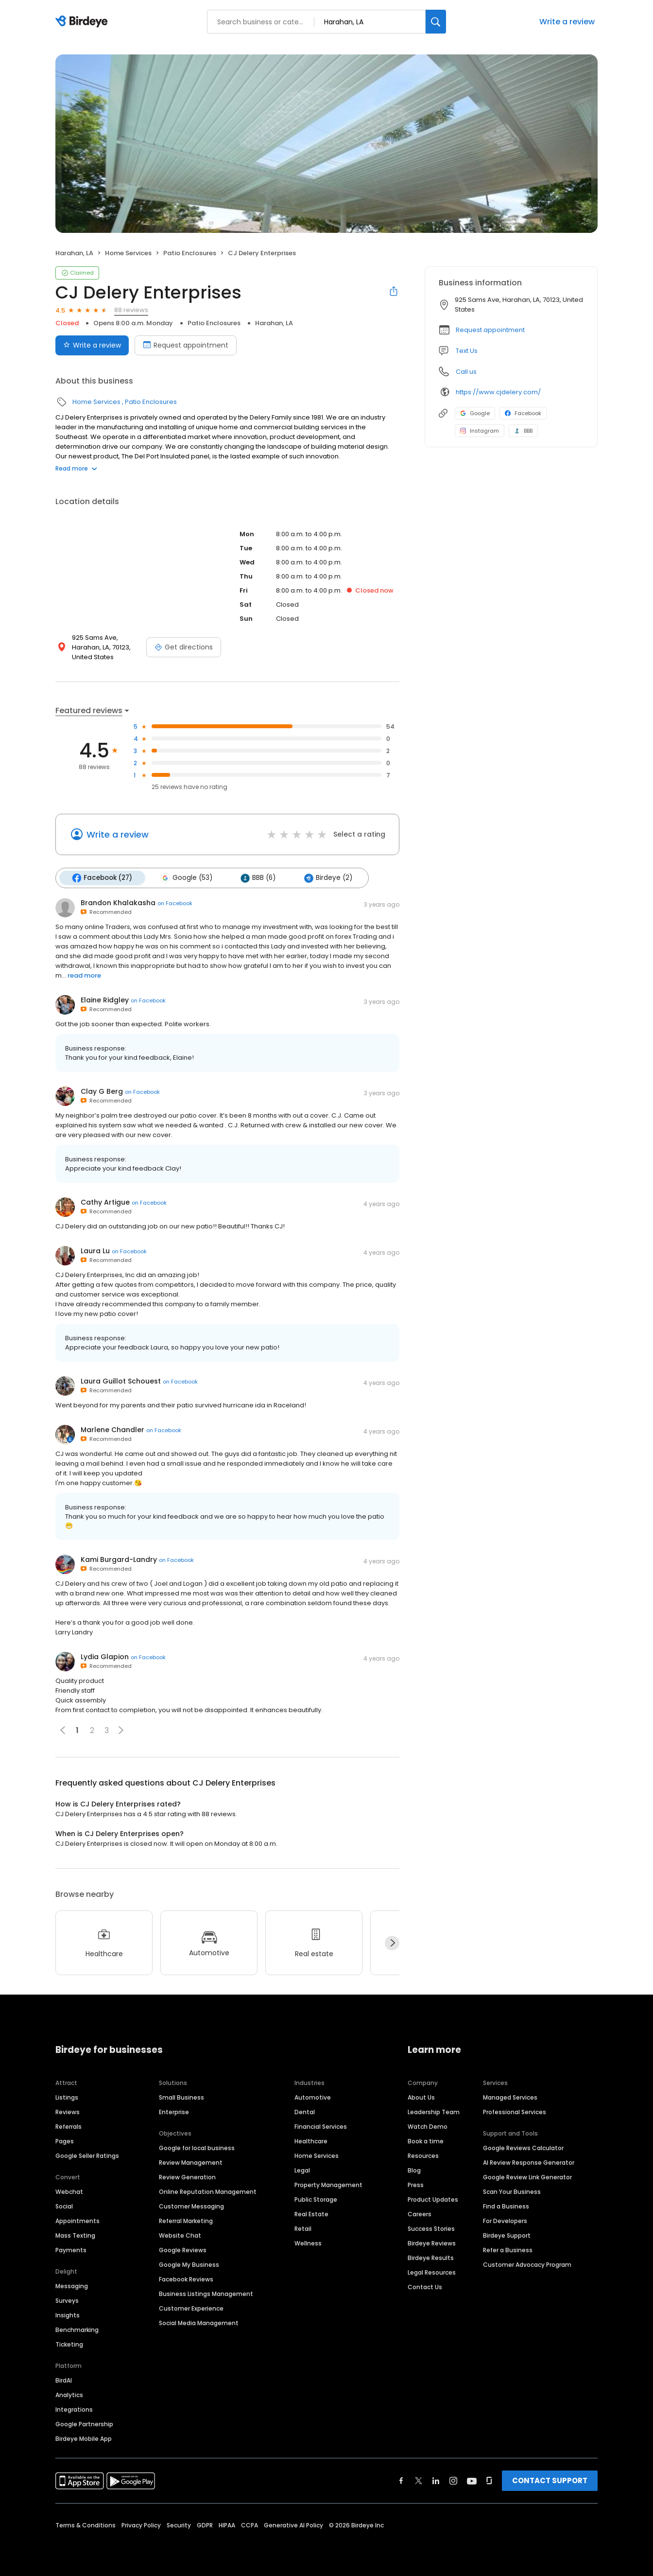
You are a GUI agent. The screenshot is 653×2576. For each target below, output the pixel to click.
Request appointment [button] (490, 329)
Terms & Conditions (85, 2525)
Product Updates (433, 2199)
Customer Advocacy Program (527, 2264)
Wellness (308, 2243)
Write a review (567, 21)
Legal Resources (432, 2272)
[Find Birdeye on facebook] (401, 2480)
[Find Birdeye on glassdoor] (489, 2480)
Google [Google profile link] (475, 413)
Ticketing (69, 2344)
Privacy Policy (141, 2525)
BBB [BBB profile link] (523, 431)
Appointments (77, 2220)
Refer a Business (508, 2249)
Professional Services (514, 2111)
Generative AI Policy (293, 2525)
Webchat (69, 2191)
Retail (302, 2228)
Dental (304, 2111)
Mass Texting (75, 2235)
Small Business (181, 2097)
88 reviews (131, 310)
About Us (421, 2097)
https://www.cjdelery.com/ (498, 392)
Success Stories (431, 2228)
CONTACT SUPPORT (549, 2480)
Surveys (67, 2300)
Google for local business (197, 2147)
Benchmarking (77, 2329)
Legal (302, 2170)
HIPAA (227, 2525)
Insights (67, 2315)
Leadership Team (434, 2111)
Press (416, 2184)
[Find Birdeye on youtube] (472, 2480)
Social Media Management (199, 2322)
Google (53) (186, 878)
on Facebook (174, 903)
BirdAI (63, 2380)
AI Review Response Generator (528, 2162)
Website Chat (180, 2235)
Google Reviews (182, 2249)
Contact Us (425, 2286)
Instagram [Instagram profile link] (479, 431)
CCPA (249, 2525)
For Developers (505, 2220)
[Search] (436, 22)
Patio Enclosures (189, 253)
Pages (64, 2141)
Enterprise (174, 2111)
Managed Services (510, 2097)
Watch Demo (427, 2126)
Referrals (68, 2126)
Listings (66, 2097)
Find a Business (506, 2206)
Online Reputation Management (208, 2191)
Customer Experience (191, 2308)
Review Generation (187, 2177)
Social (64, 2206)
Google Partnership (84, 2423)
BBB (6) (257, 878)
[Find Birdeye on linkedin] (436, 2480)
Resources (423, 2155)
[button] (121, 1730)
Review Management (191, 2162)
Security (179, 2525)
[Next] (392, 1943)
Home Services (128, 253)
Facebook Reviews (186, 2279)
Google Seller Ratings (87, 2155)
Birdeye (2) (327, 878)
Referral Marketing (186, 2220)
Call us (466, 371)
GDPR (205, 2525)
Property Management (328, 2184)
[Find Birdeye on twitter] (418, 2480)
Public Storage (315, 2199)
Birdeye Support (507, 2235)
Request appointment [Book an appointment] (185, 345)
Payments (70, 2249)
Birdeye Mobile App (83, 2438)
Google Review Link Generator (527, 2177)
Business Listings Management (206, 2293)
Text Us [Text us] (467, 350)
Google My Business (189, 2264)
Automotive (312, 2097)
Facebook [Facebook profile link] (523, 413)
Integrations (74, 2409)
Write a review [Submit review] (92, 345)
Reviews (67, 2111)
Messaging (71, 2285)
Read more (76, 468)
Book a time (426, 2141)
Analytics (69, 2394)
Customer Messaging (191, 2206)
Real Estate (311, 2213)
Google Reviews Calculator (523, 2147)
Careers (419, 2213)
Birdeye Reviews (432, 2243)
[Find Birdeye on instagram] (453, 2480)
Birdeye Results (431, 2257)
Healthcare (310, 2141)
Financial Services (320, 2126)
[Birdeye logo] (83, 22)
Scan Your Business (512, 2191)
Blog (414, 2170)
